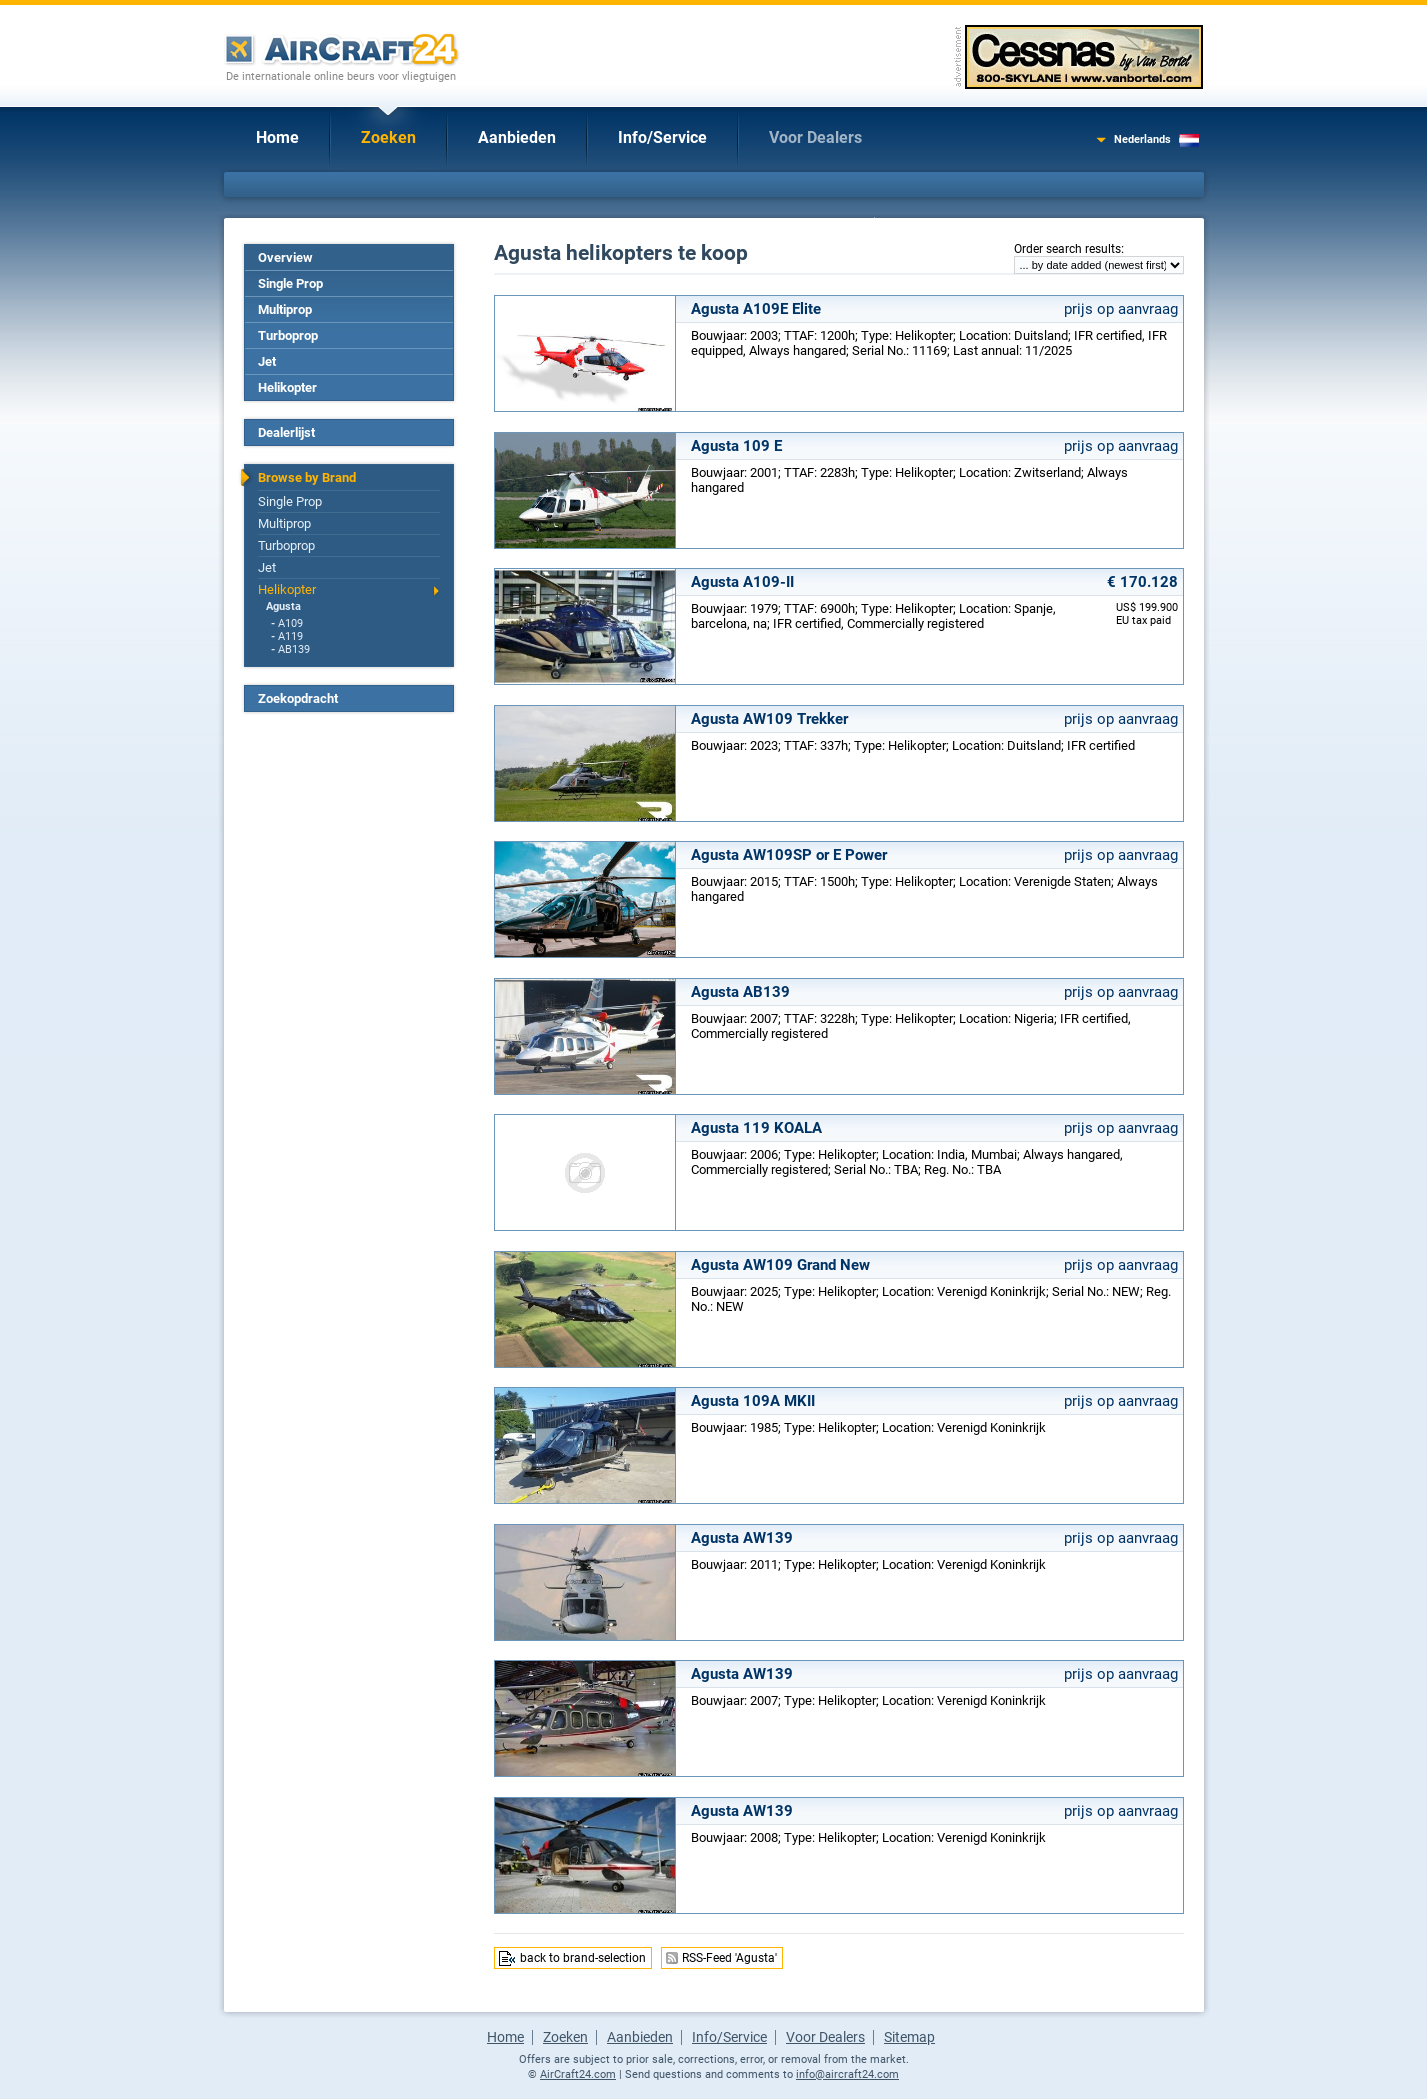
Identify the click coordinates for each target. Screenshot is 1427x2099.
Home (277, 137)
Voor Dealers (815, 137)
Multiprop (285, 309)
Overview (285, 257)
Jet (267, 361)
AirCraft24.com (578, 2074)
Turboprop (288, 335)
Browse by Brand (307, 477)
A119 (290, 636)
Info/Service (662, 137)
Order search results (1067, 249)
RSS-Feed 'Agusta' (729, 1958)
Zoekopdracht (298, 698)
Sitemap (909, 2037)
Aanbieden (517, 137)
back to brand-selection (583, 1958)
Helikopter (287, 387)
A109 (290, 623)
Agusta (283, 606)
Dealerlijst (286, 432)
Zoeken (388, 137)
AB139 (294, 649)
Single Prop (290, 283)
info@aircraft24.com (847, 2074)
